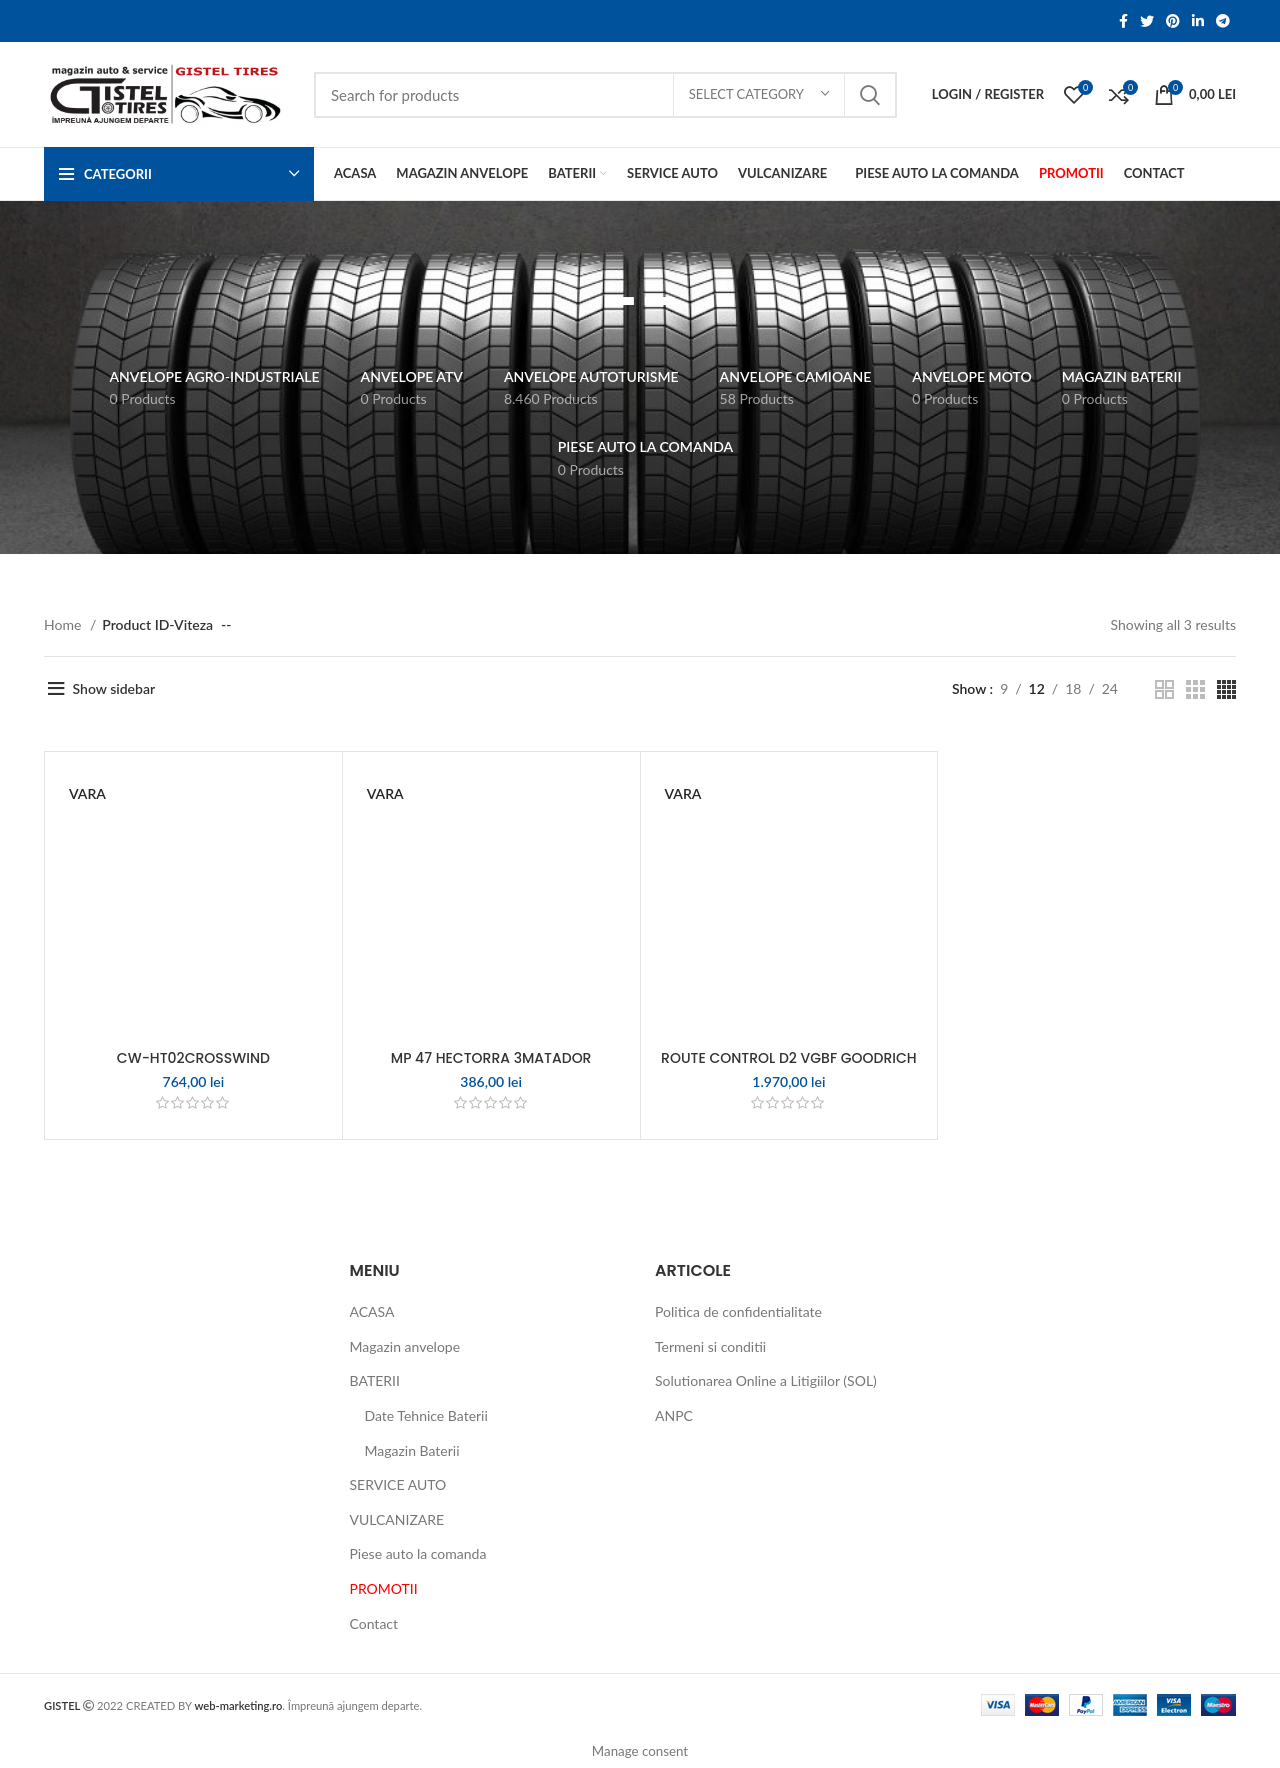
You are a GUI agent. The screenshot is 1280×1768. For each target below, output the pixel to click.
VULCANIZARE (397, 1519)
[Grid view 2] (1164, 689)
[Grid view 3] (1195, 689)
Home (64, 624)
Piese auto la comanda (418, 1553)
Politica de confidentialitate (738, 1311)
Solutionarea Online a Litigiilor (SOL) (766, 1380)
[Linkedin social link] (1198, 21)
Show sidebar (114, 688)
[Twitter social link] (1147, 21)
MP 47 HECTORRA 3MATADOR (491, 1058)
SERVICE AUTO (398, 1484)
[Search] (605, 95)
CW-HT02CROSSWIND (193, 1058)
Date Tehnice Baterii (426, 1415)
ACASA (372, 1311)
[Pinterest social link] (1173, 21)
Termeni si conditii (710, 1346)
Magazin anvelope (405, 1346)
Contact (374, 1623)
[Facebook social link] (1123, 21)
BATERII (375, 1380)
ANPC (674, 1415)
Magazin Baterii (412, 1450)
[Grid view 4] (1226, 689)
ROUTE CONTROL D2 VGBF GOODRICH (789, 1058)
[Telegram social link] (1223, 21)
